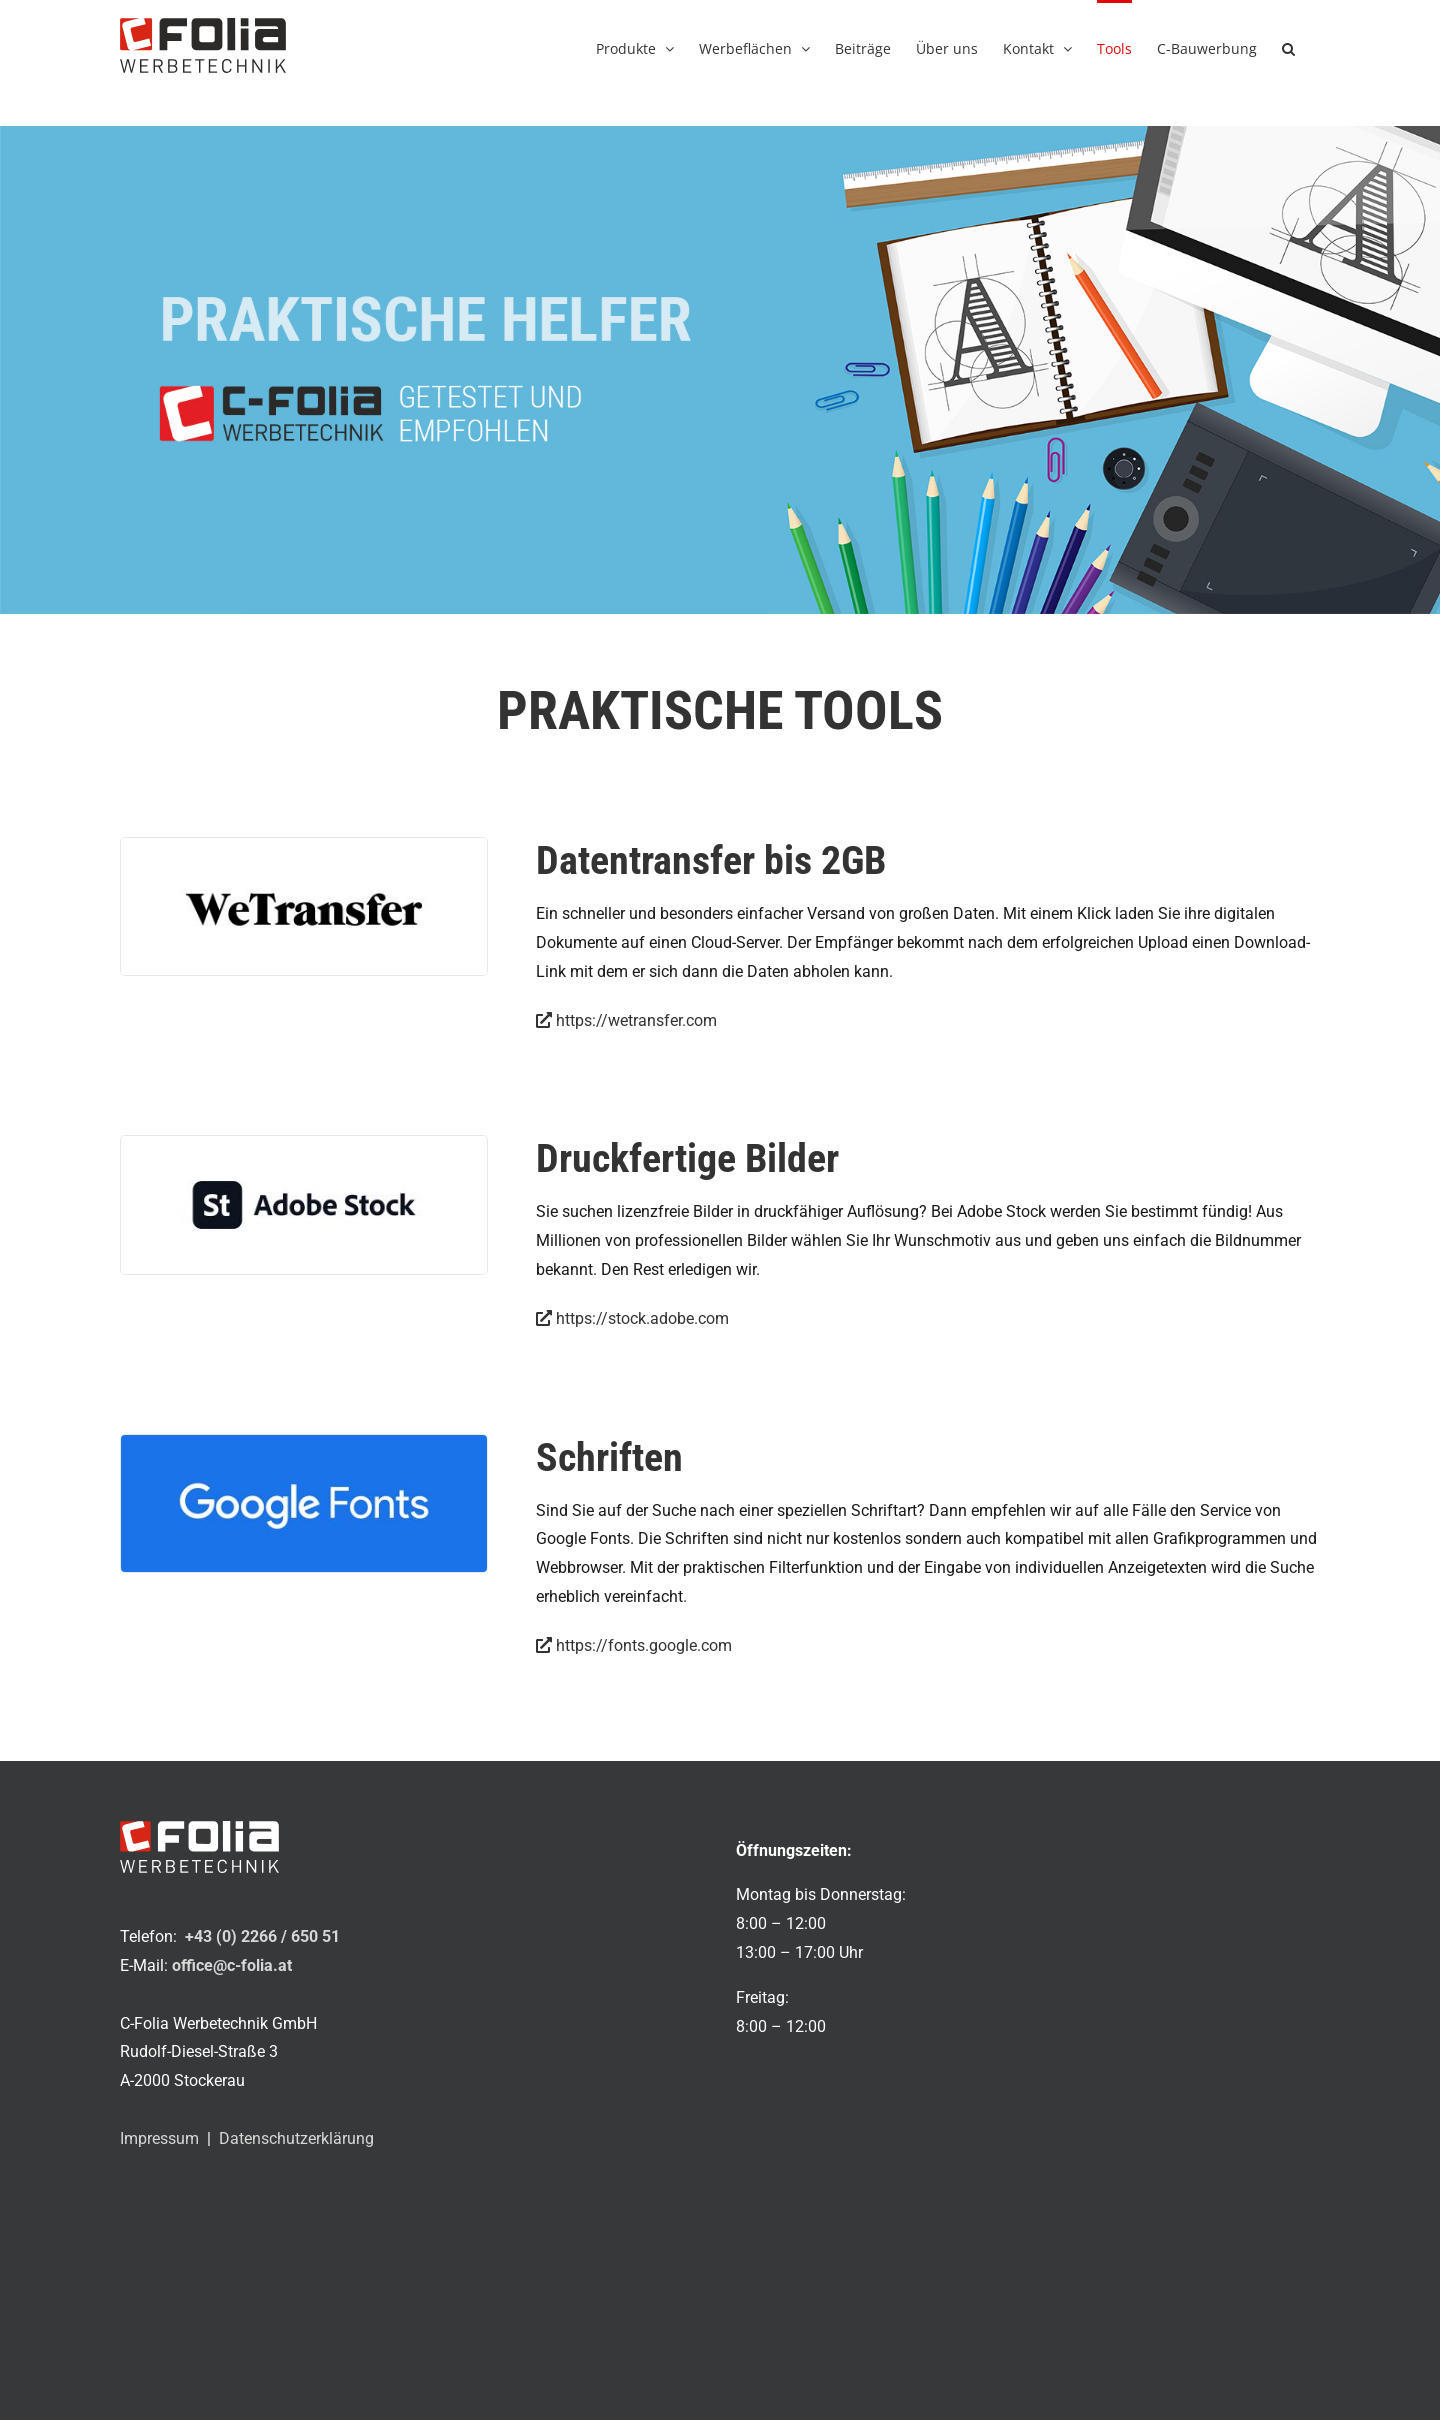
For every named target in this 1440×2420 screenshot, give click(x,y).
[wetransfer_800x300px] (304, 845)
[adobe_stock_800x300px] (304, 1143)
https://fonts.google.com (634, 1645)
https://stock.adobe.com (632, 1318)
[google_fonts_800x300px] (304, 1442)
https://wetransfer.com (626, 1020)
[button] (1288, 47)
